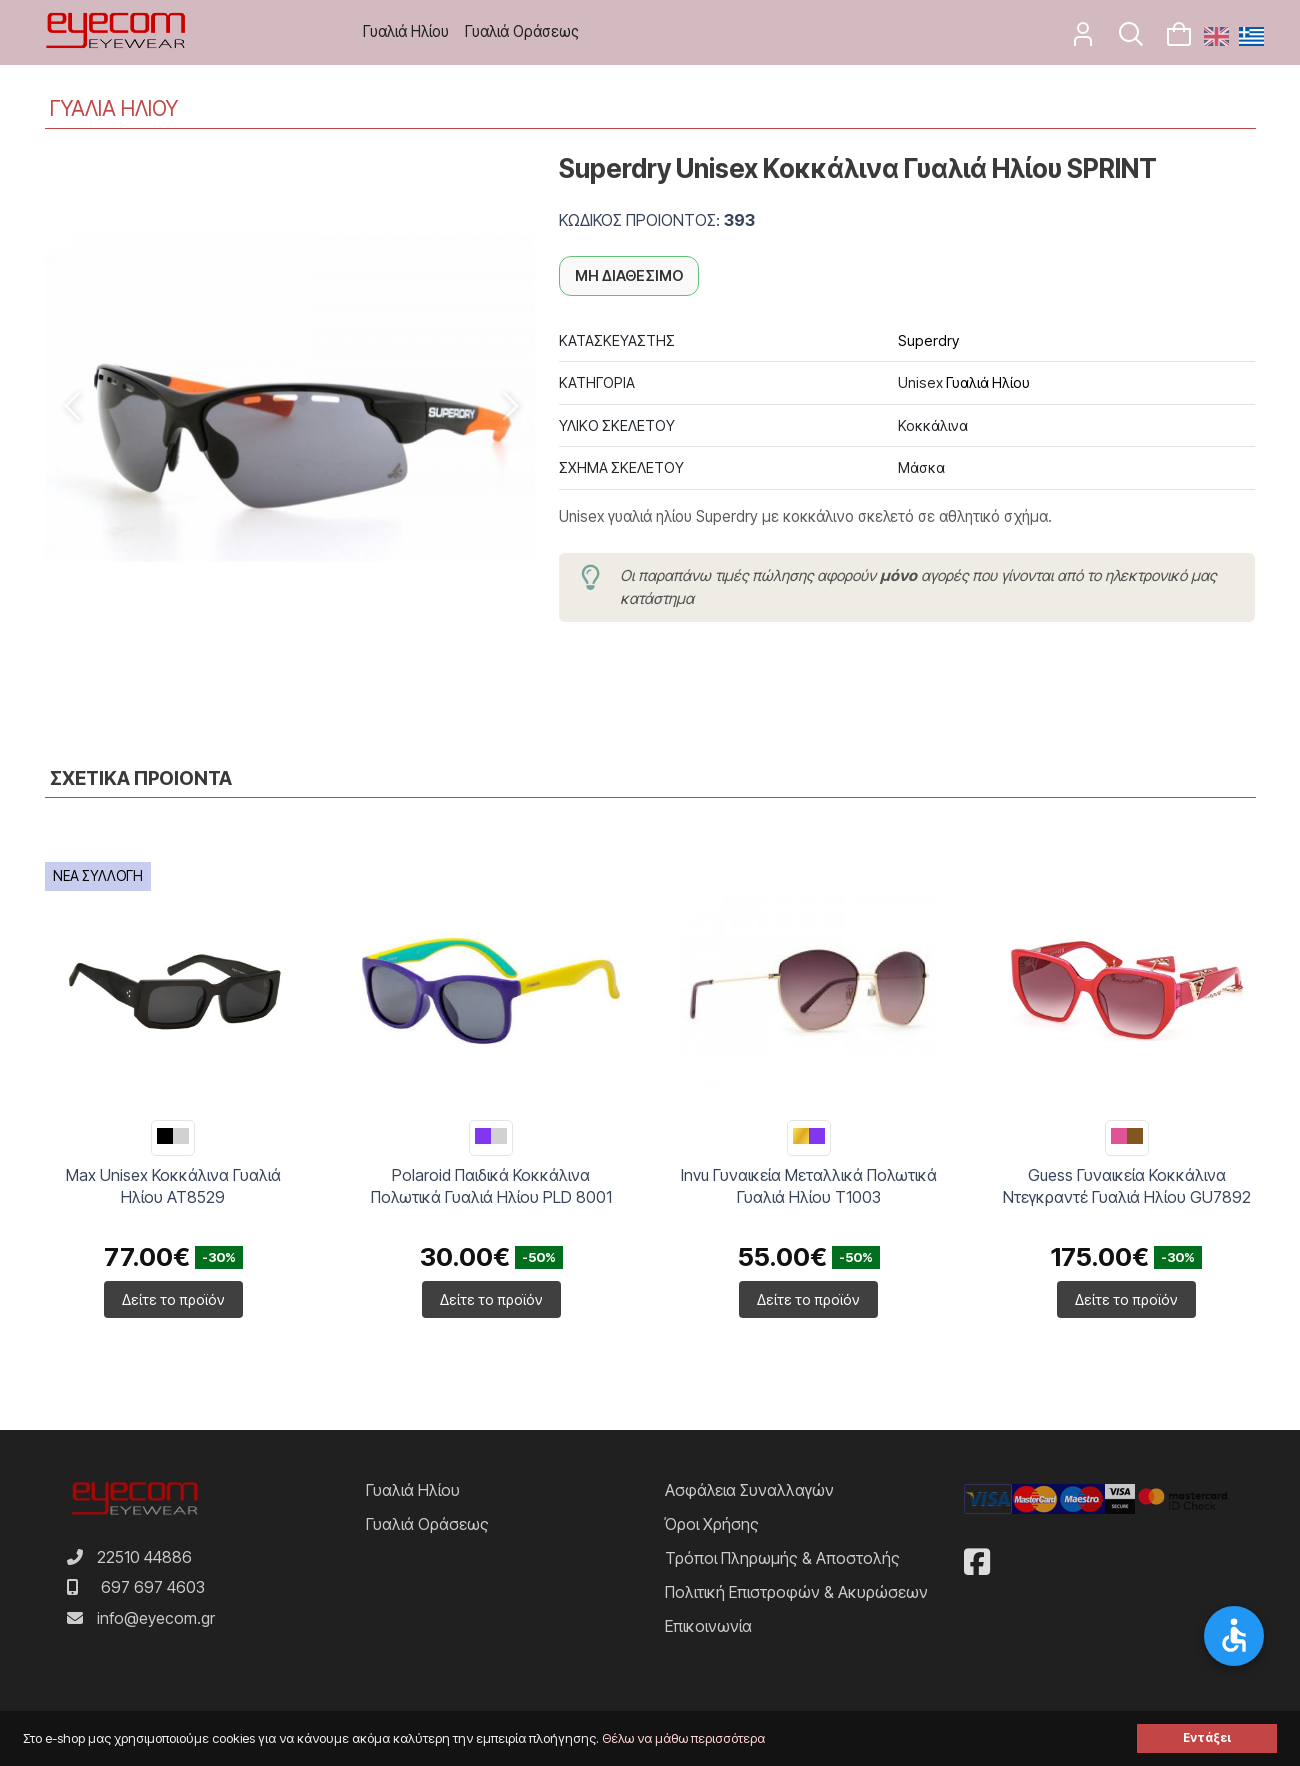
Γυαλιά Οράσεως (522, 31)
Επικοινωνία (708, 1626)
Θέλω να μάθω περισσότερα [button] (683, 1738)
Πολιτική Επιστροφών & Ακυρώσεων (796, 1592)
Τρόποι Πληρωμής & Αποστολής (782, 1558)
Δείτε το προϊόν (173, 1299)
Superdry (928, 340)
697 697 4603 (153, 1587)
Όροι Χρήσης (712, 1524)
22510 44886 (144, 1557)
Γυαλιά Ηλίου (406, 31)
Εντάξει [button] (1207, 1738)
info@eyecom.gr (156, 1618)
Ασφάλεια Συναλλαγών (749, 1490)
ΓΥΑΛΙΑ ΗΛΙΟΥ (114, 108)
